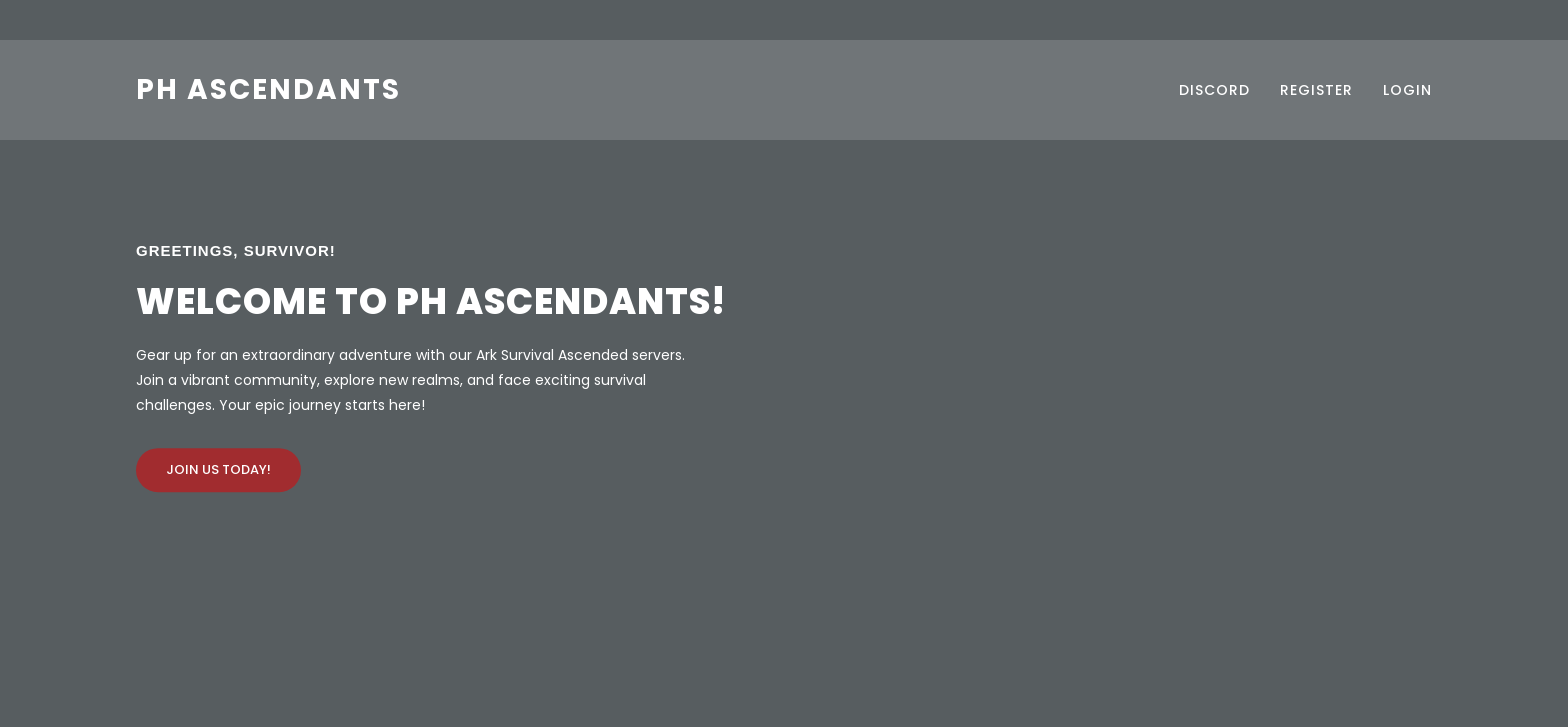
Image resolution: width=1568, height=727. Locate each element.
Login (1407, 90)
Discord (1214, 90)
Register (1316, 90)
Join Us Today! (218, 469)
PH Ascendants (268, 89)
